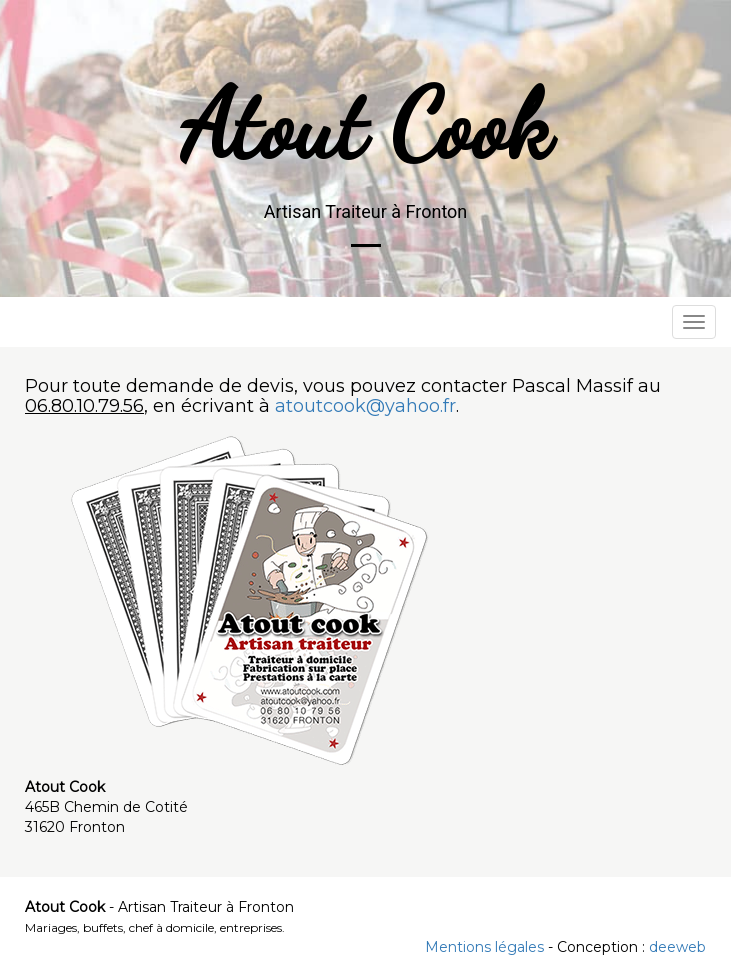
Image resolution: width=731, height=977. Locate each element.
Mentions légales (484, 947)
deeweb (677, 947)
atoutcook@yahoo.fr (365, 406)
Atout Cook (366, 126)
